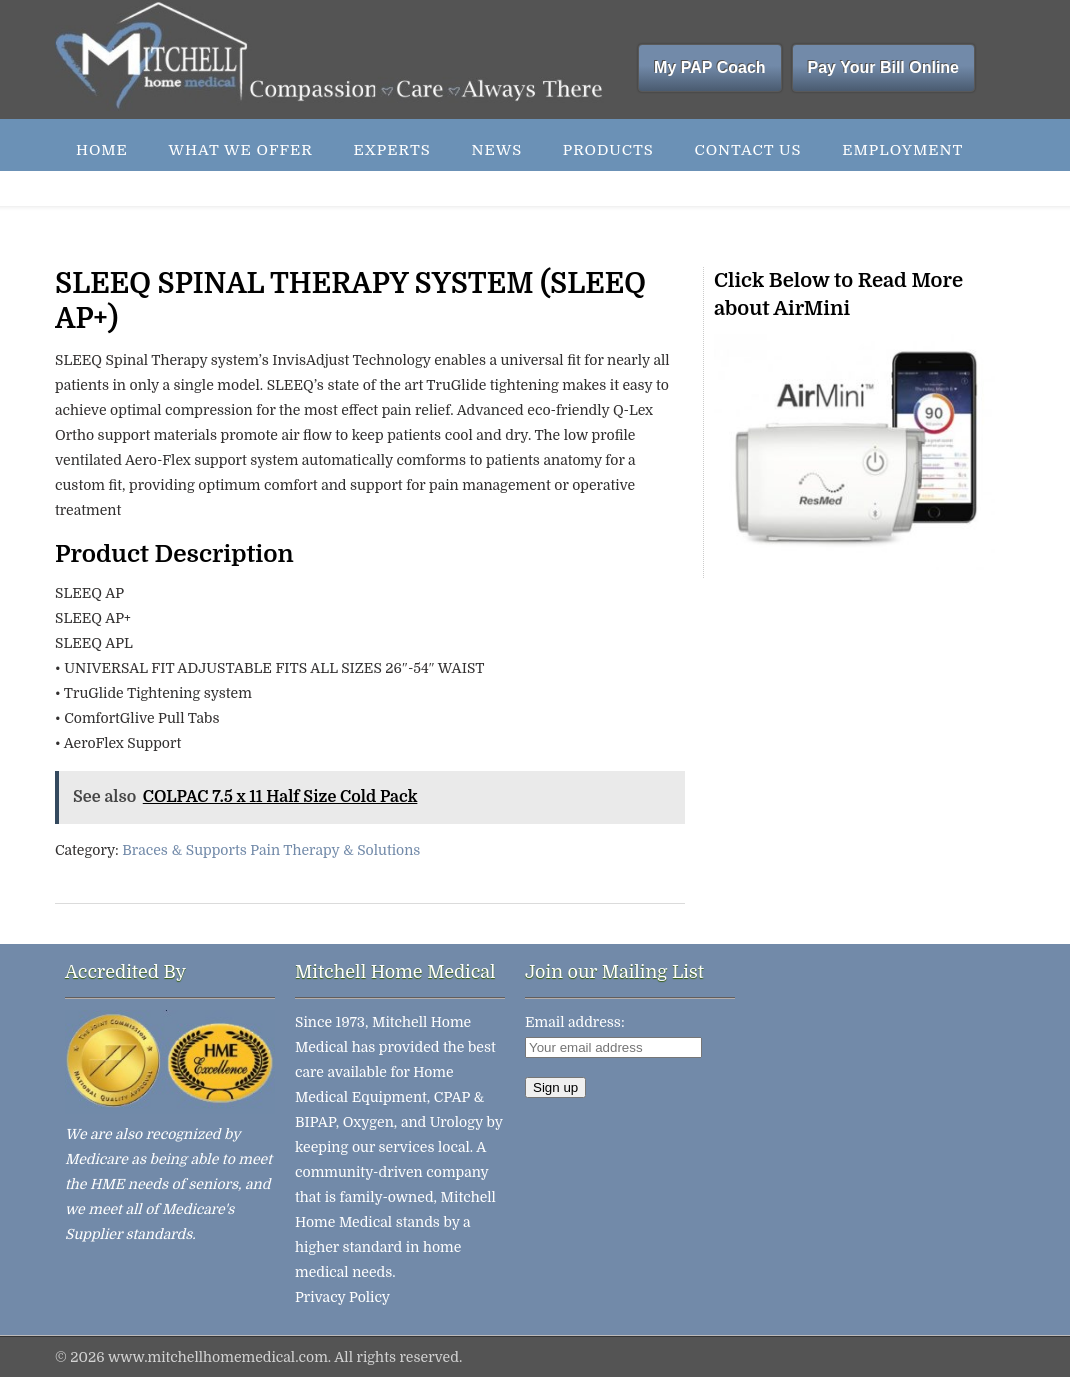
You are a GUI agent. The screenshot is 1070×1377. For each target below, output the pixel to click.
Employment (902, 150)
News (496, 150)
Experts (391, 150)
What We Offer (240, 150)
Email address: (575, 1022)
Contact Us (747, 150)
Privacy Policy (342, 1297)
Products (608, 150)
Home (102, 150)
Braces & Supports (184, 850)
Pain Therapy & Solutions (335, 850)
